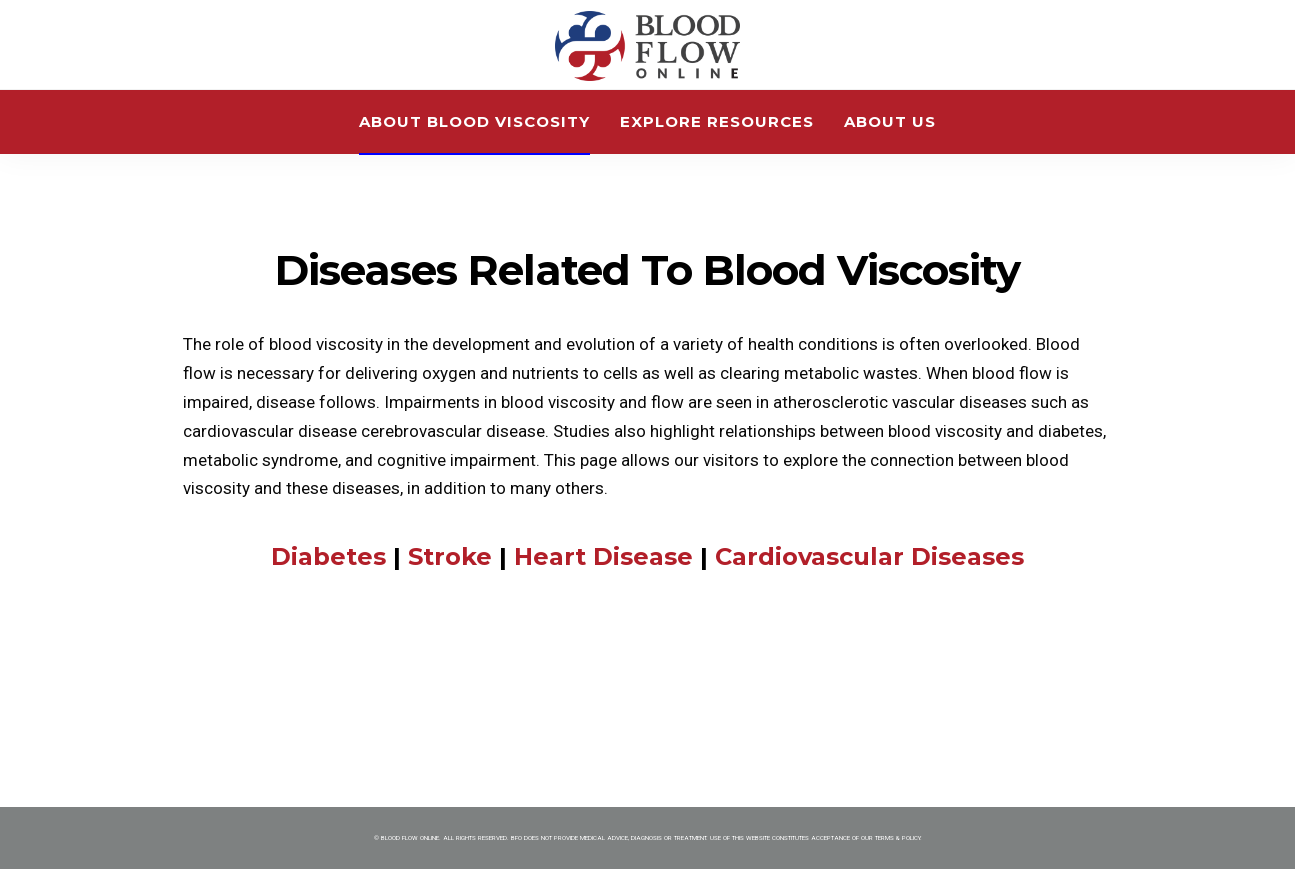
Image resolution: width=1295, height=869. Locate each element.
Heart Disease (607, 556)
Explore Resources (717, 121)
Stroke (450, 556)
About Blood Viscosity (474, 121)
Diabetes (328, 556)
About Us (890, 121)
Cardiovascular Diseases (869, 556)
